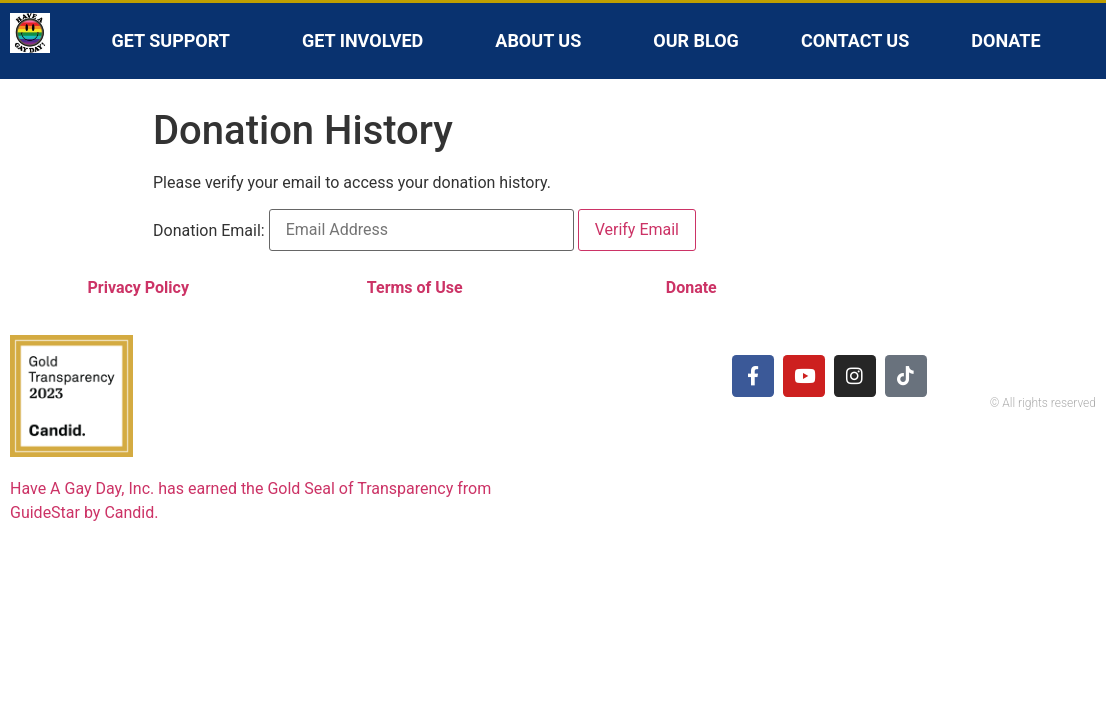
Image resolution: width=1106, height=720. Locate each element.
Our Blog (696, 40)
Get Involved (367, 40)
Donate (1005, 40)
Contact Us (855, 40)
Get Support (175, 40)
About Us (543, 40)
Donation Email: (209, 231)
